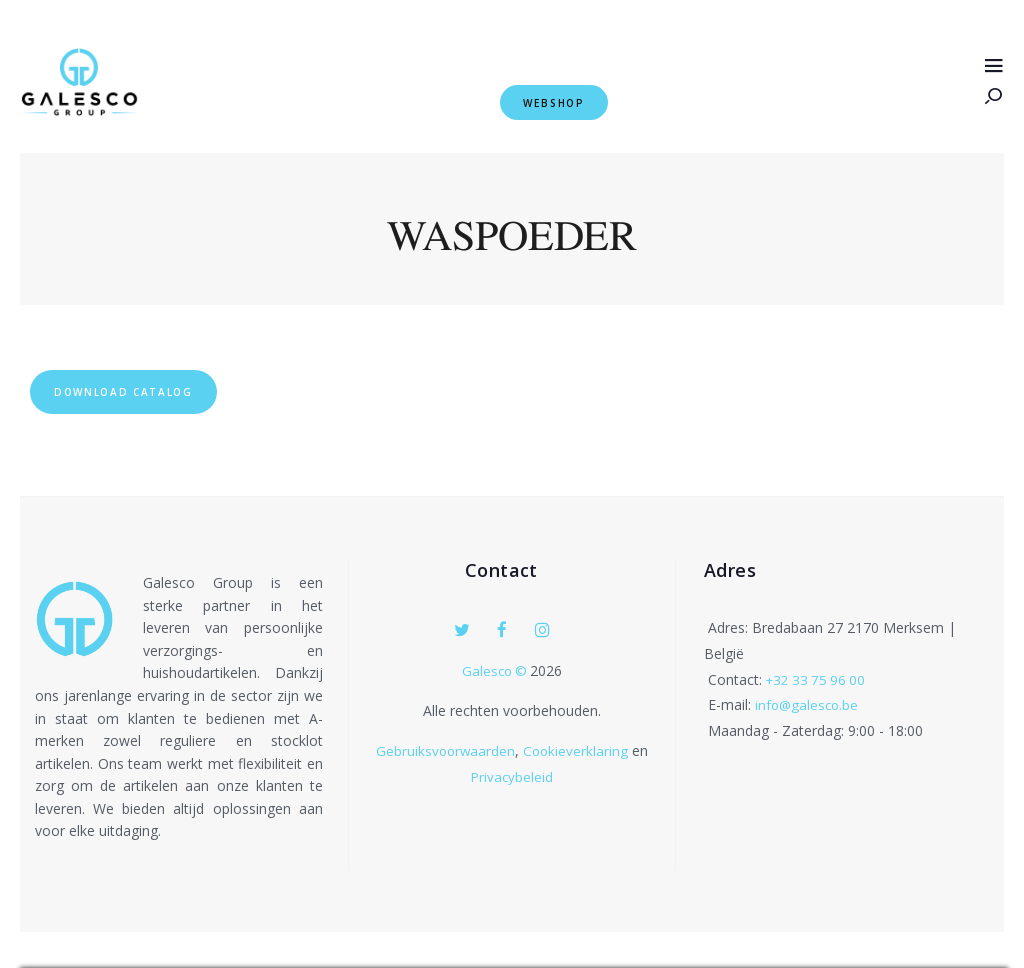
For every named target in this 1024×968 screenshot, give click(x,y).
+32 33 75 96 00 (818, 682)
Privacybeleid (512, 777)
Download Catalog (148, 388)
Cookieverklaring (577, 751)
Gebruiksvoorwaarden (445, 751)
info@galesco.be (808, 707)
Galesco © (496, 671)
